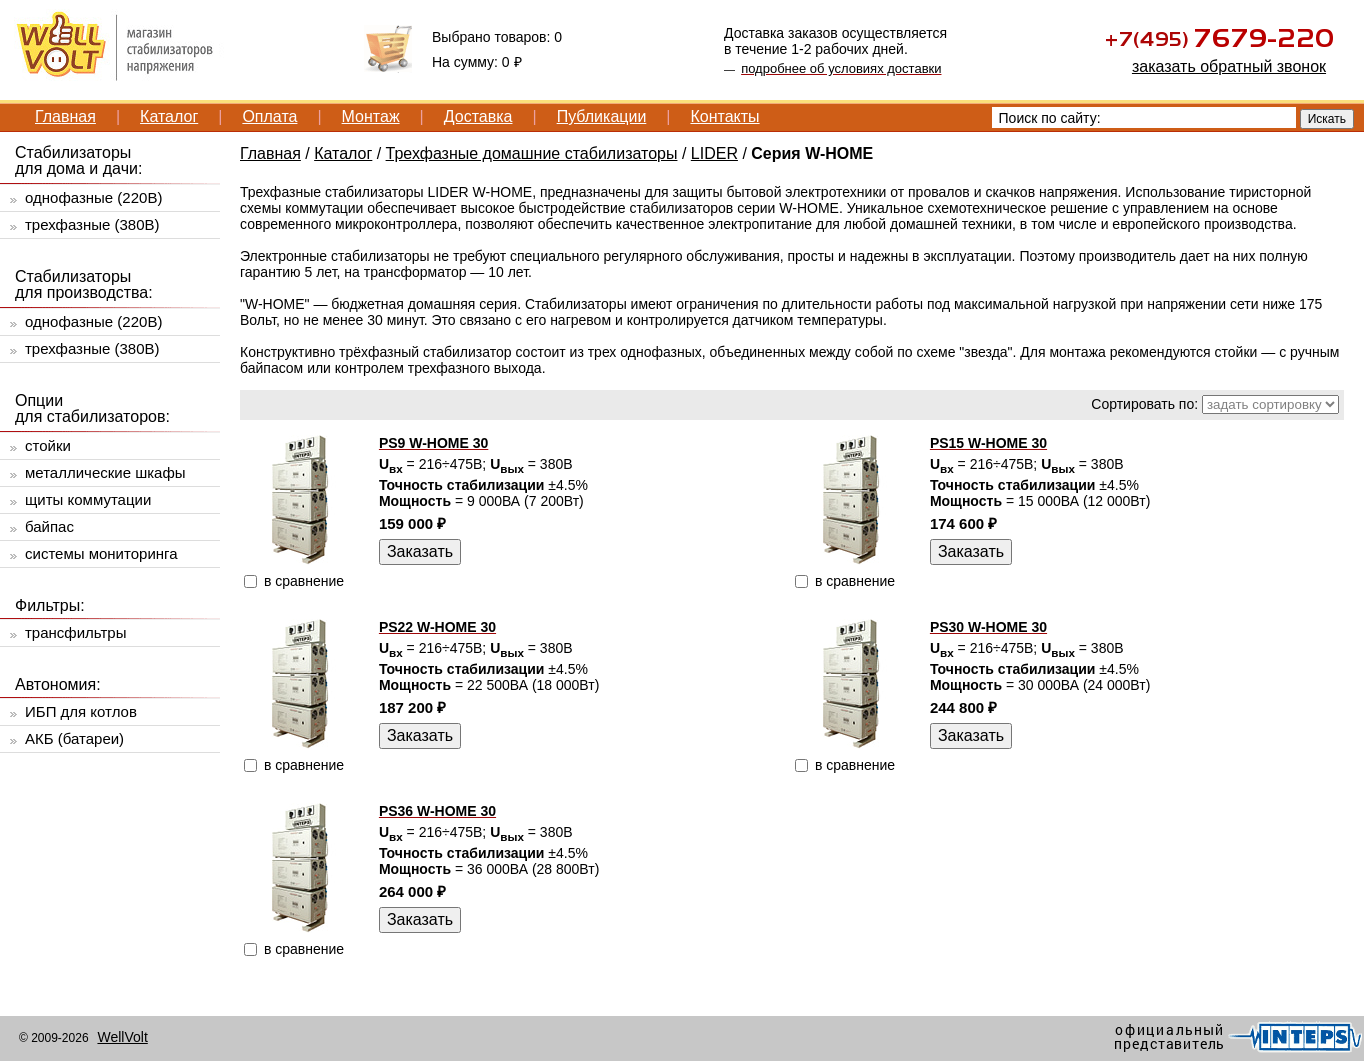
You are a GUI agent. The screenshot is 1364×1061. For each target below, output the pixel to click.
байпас (49, 526)
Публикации (602, 116)
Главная (65, 116)
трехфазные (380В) (92, 224)
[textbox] (1144, 117)
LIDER (714, 153)
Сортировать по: (1144, 404)
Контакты (724, 116)
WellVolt (122, 1037)
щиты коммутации (88, 499)
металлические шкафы (105, 472)
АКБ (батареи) (74, 738)
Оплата (269, 116)
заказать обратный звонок (1229, 66)
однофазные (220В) (93, 197)
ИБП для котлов (81, 711)
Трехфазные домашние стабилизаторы (532, 153)
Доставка (478, 116)
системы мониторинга (101, 553)
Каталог (169, 116)
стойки (48, 445)
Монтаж (371, 116)
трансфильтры (75, 632)
